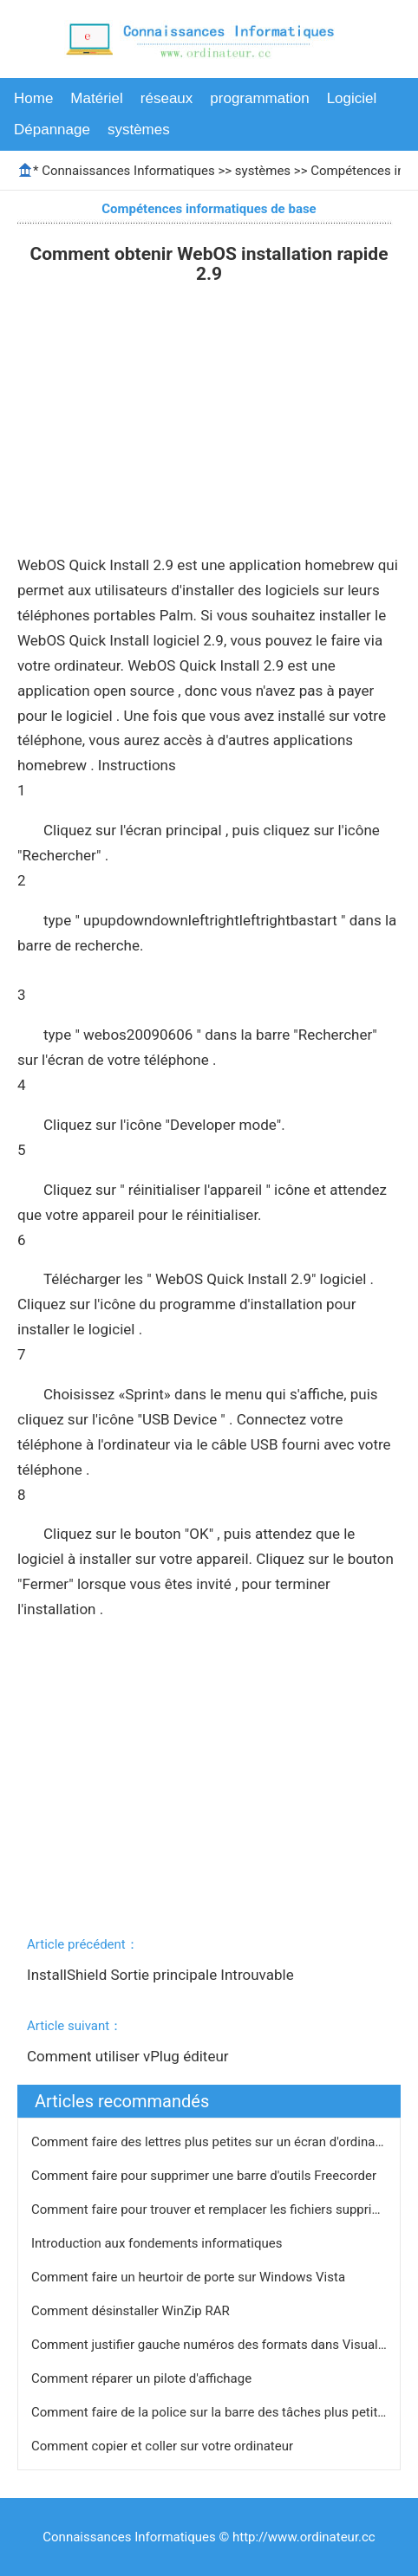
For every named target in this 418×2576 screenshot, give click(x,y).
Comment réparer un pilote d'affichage (143, 2378)
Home (33, 98)
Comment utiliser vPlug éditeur (129, 2056)
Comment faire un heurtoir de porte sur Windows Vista (190, 2277)
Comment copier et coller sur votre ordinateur (164, 2446)
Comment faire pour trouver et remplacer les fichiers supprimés (215, 2209)
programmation (259, 98)
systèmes (139, 129)
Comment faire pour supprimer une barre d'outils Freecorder (205, 2175)
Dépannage (52, 129)
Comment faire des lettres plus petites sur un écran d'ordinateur (216, 2142)
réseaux (166, 98)
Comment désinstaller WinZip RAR (131, 2311)
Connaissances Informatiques (128, 170)
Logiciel (352, 98)
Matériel (96, 98)
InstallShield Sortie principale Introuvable (162, 1974)
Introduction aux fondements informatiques (158, 2243)
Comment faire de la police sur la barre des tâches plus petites (213, 2412)
